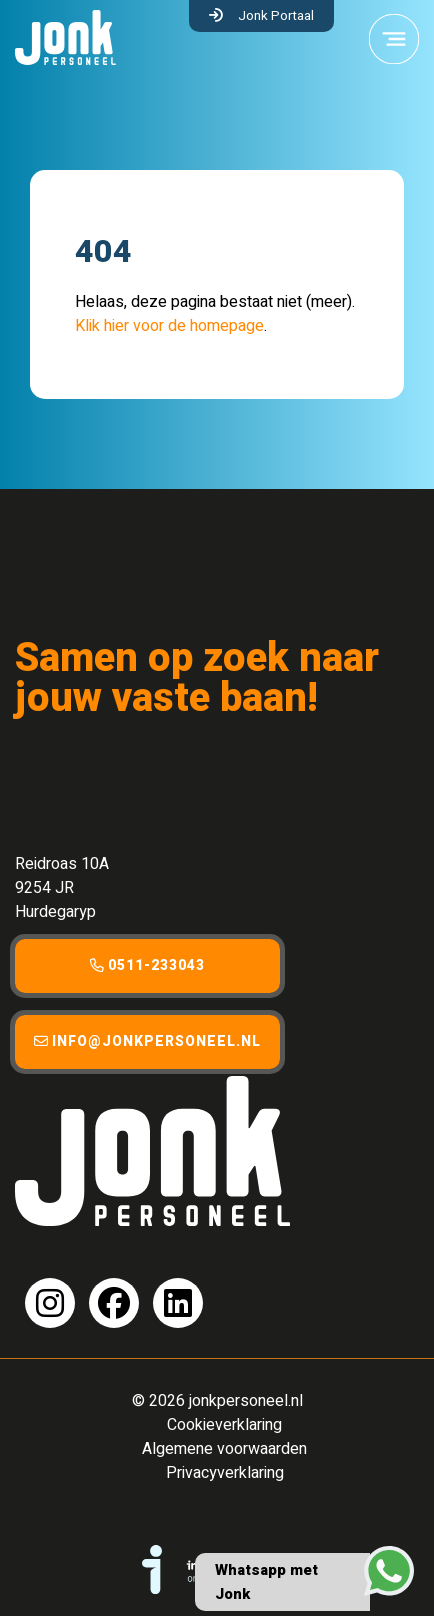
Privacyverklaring (225, 1473)
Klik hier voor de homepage (169, 326)
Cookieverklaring (224, 1425)
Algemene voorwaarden (224, 1449)
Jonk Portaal (276, 16)
